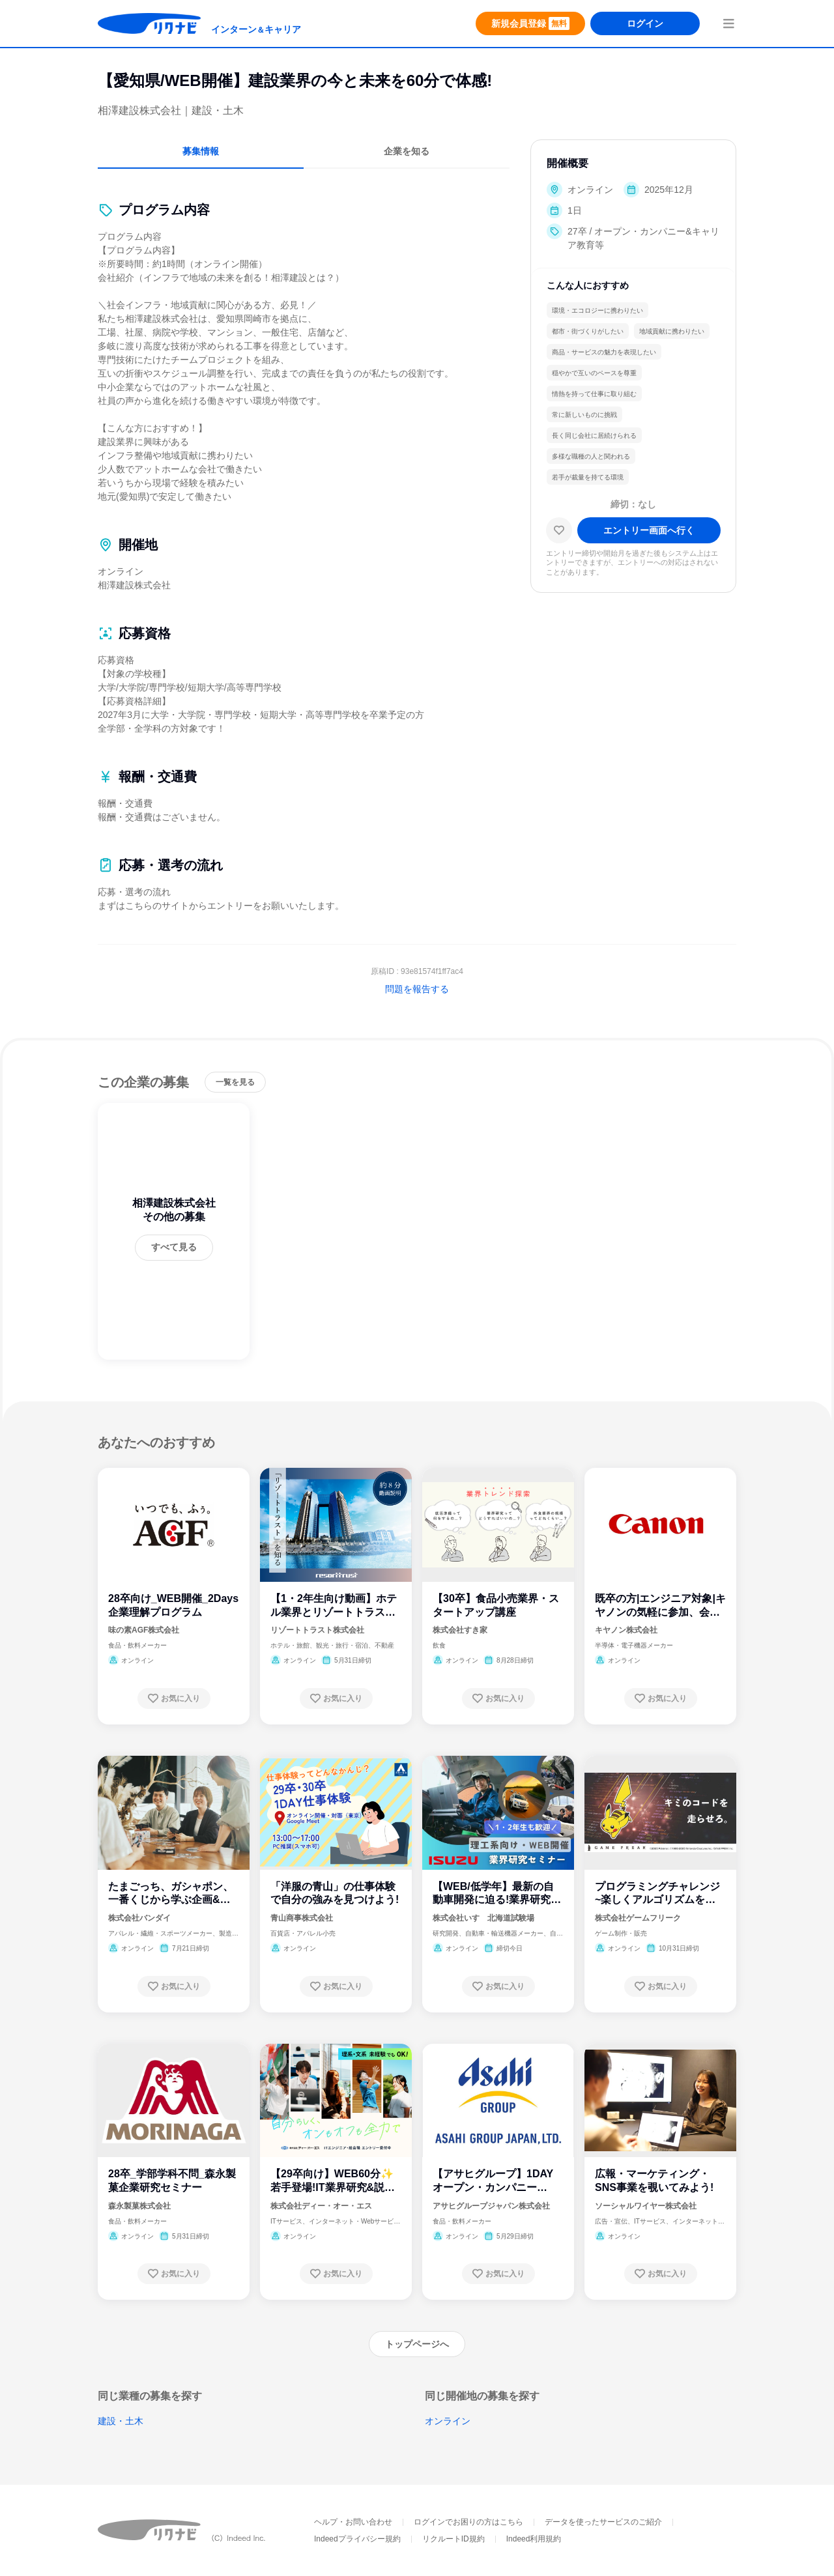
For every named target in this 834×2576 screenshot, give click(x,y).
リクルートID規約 (453, 2538)
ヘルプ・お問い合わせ (353, 2521)
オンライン (447, 2421)
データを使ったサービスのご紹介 (603, 2521)
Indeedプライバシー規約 (357, 2538)
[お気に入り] (559, 530)
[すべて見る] (174, 1248)
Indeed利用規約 (534, 2538)
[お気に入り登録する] (173, 1698)
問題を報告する (417, 989)
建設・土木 (120, 2421)
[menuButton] (728, 23)
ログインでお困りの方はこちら (468, 2521)
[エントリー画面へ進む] (649, 530)
